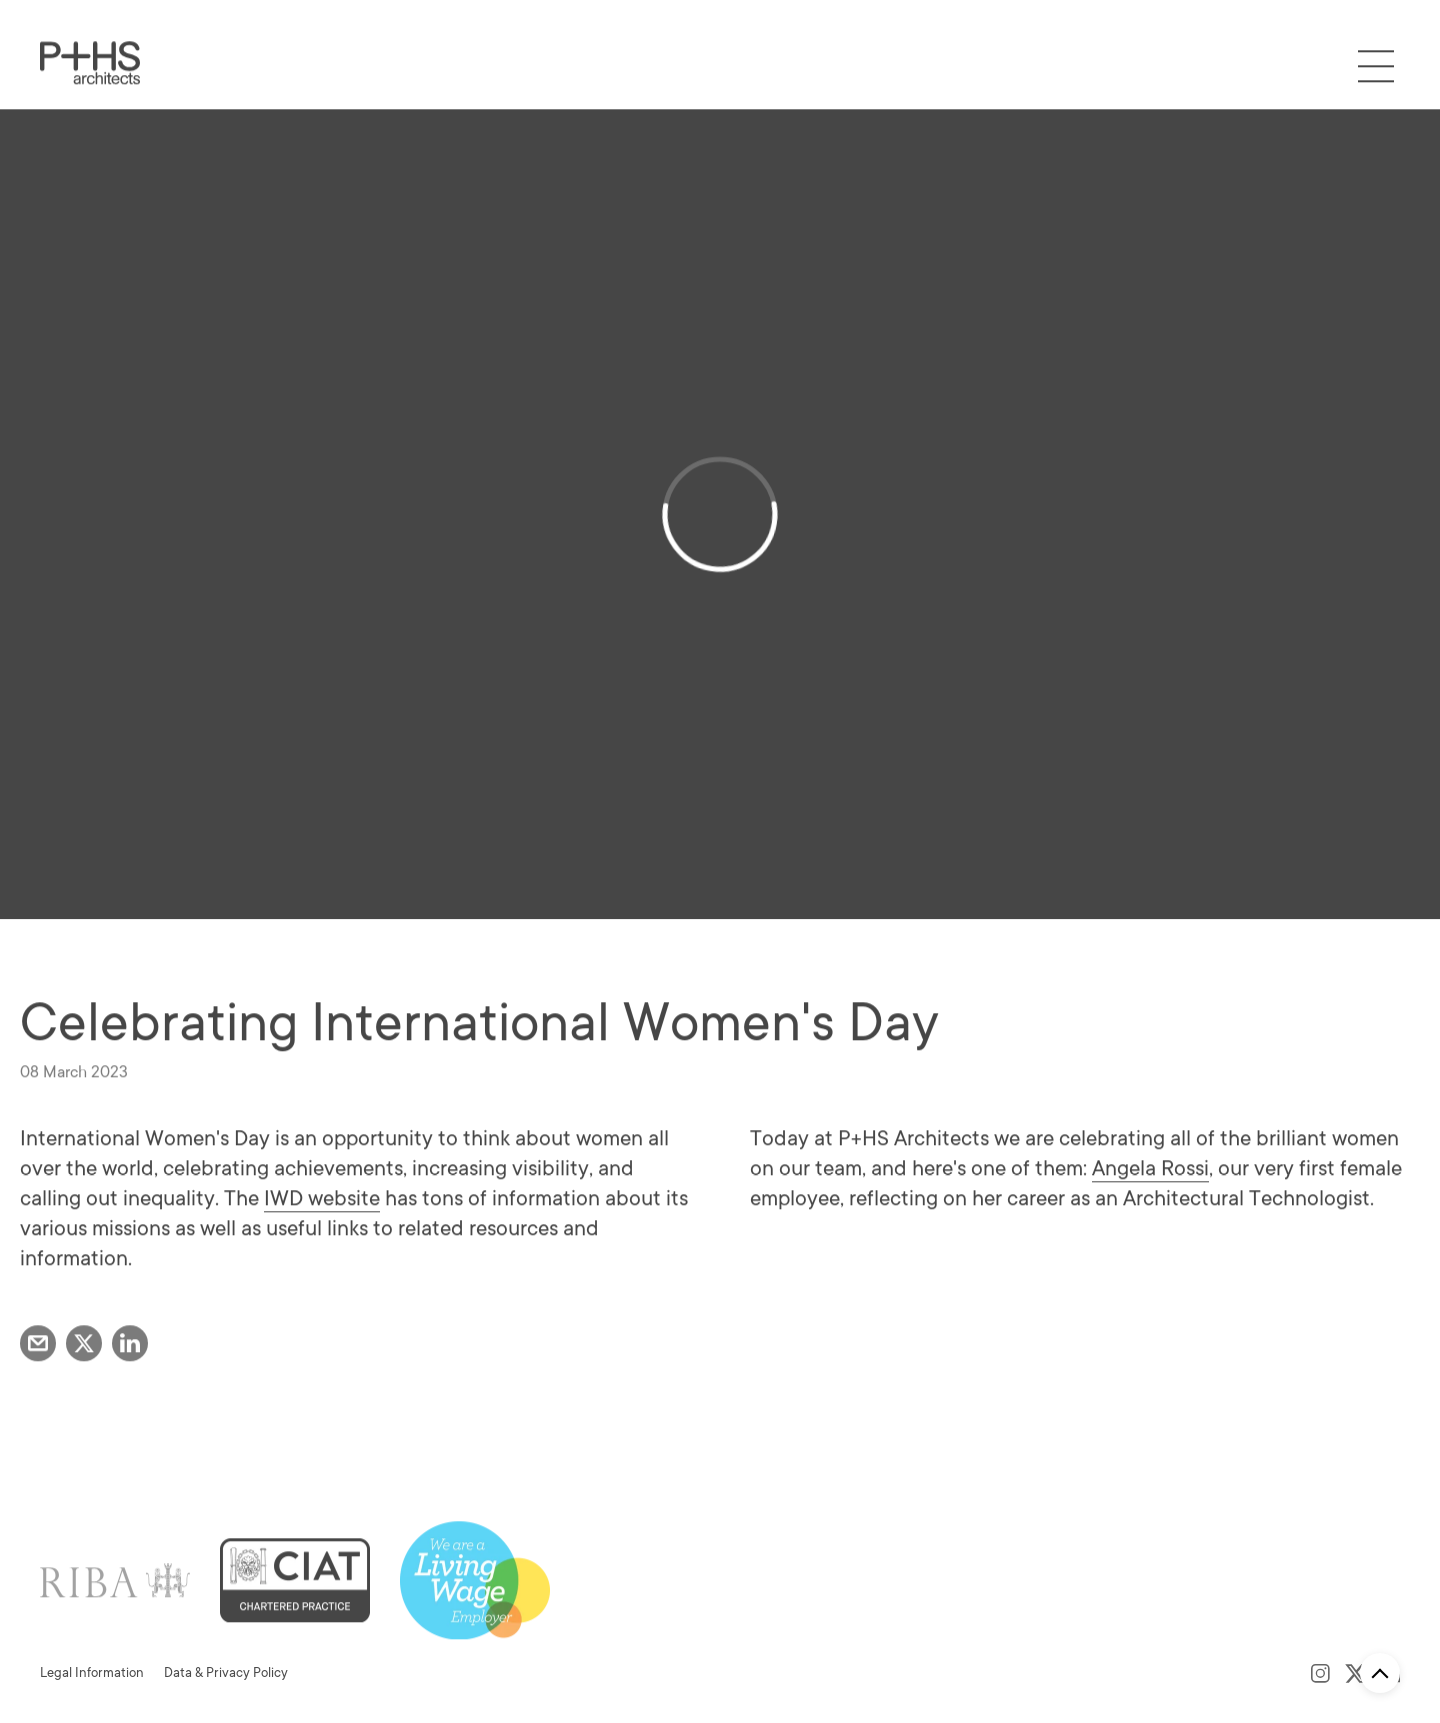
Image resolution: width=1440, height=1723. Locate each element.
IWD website (322, 1236)
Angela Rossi (1150, 1206)
